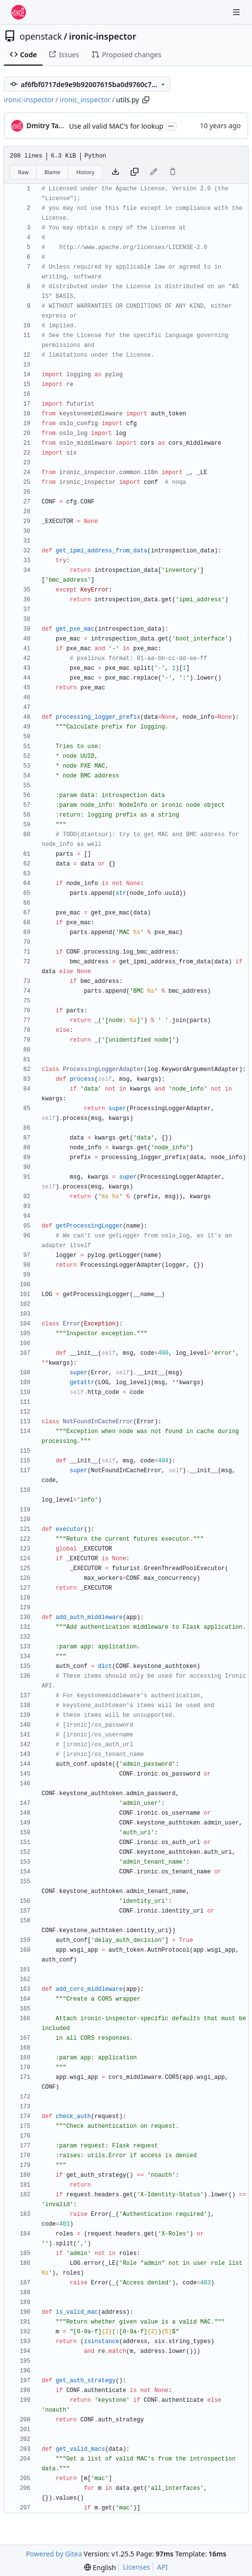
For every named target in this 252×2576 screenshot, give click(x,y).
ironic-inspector (103, 36)
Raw (23, 172)
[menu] (100, 2567)
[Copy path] (145, 99)
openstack (41, 36)
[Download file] (115, 172)
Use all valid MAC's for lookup (116, 126)
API (162, 2567)
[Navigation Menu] (237, 12)
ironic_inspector (85, 99)
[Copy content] (134, 172)
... (171, 125)
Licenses (136, 2567)
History (85, 172)
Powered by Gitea (54, 2553)
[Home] (18, 12)
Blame (53, 172)
